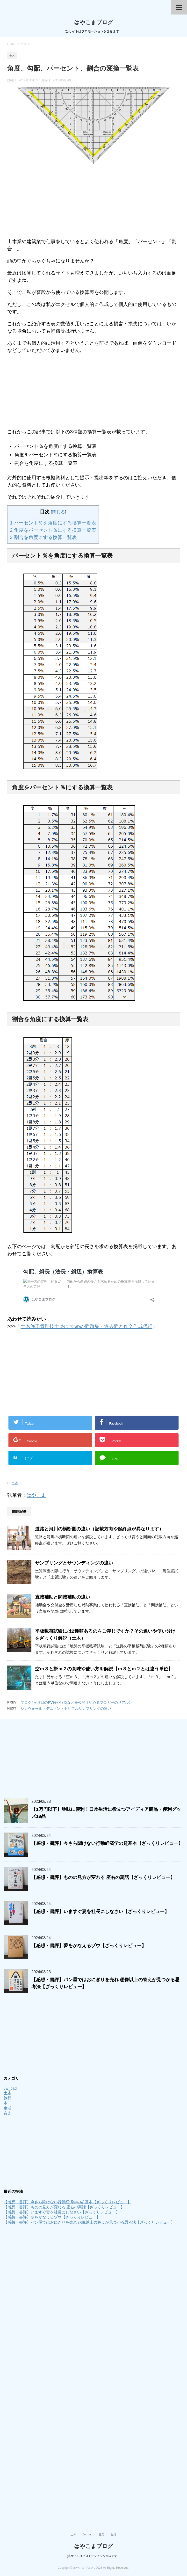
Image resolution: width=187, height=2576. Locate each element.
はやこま (36, 1495)
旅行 (7, 2098)
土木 (15, 1483)
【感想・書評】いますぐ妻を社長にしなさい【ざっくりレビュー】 (100, 1911)
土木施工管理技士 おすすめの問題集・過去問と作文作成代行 (86, 1326)
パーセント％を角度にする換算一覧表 (53, 522)
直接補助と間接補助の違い (62, 1597)
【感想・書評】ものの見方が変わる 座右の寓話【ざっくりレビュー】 (103, 1877)
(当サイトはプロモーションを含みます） (93, 2556)
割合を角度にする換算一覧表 (43, 537)
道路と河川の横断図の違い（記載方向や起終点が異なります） (99, 1528)
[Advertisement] (93, 200)
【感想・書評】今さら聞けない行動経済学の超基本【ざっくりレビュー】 (107, 1843)
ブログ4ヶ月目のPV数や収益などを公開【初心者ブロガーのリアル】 (76, 1702)
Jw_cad (10, 2088)
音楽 (7, 2113)
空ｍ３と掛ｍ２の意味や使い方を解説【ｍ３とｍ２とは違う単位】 (104, 1668)
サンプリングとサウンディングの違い (74, 1562)
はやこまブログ (93, 22)
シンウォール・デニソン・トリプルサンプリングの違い (66, 1708)
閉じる (58, 511)
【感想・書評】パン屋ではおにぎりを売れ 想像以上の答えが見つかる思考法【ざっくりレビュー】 (89, 2222)
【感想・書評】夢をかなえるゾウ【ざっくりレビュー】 (88, 1945)
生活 (7, 2108)
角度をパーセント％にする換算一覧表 (53, 530)
